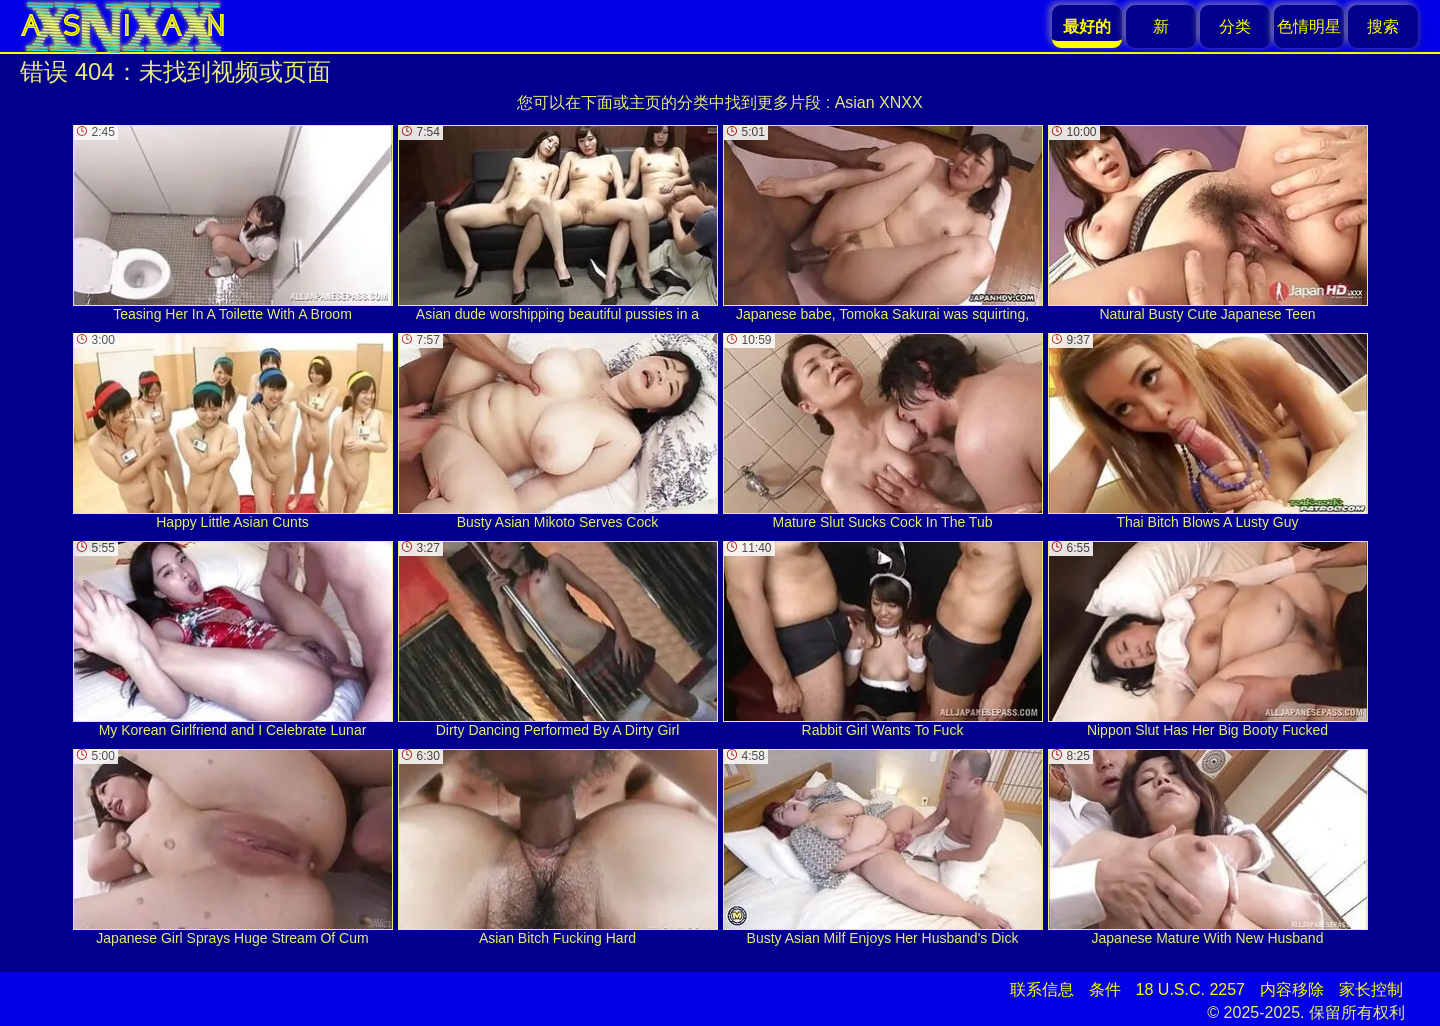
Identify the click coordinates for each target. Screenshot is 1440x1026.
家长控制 (1371, 989)
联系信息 (1042, 989)
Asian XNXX (879, 102)
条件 (1105, 989)
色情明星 (1309, 26)
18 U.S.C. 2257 (1190, 989)
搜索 (1383, 26)
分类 (1235, 26)
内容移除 (1292, 989)
